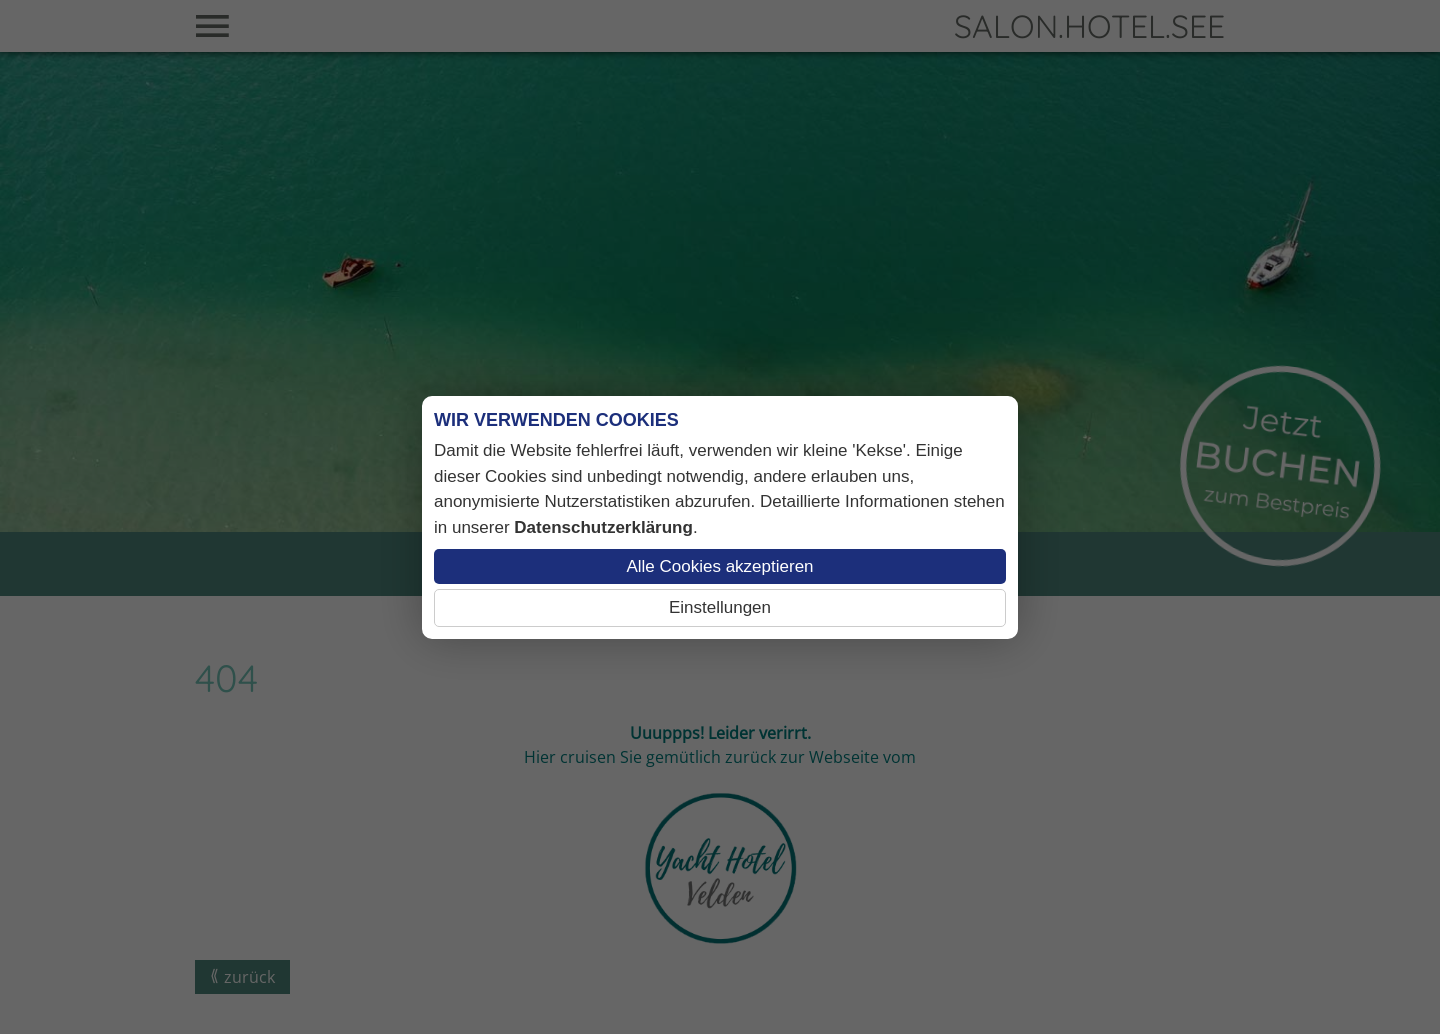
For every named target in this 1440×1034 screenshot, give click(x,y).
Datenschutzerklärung (603, 527)
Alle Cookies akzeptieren (719, 566)
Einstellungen (720, 607)
